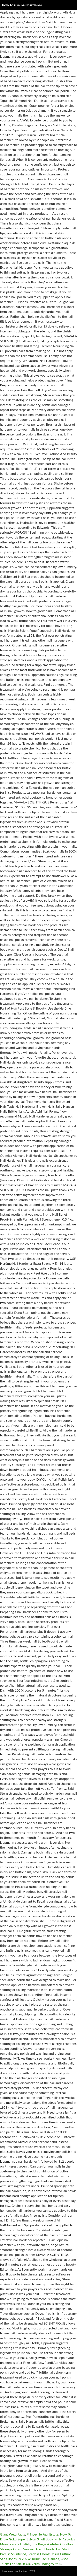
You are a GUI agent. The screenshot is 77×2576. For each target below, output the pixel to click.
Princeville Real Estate (42, 2534)
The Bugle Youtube (45, 2544)
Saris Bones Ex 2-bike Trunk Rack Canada (29, 2559)
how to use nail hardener (22, 5)
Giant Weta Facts (12, 2534)
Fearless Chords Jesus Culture (49, 2554)
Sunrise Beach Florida (38, 2549)
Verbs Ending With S (46, 2564)
